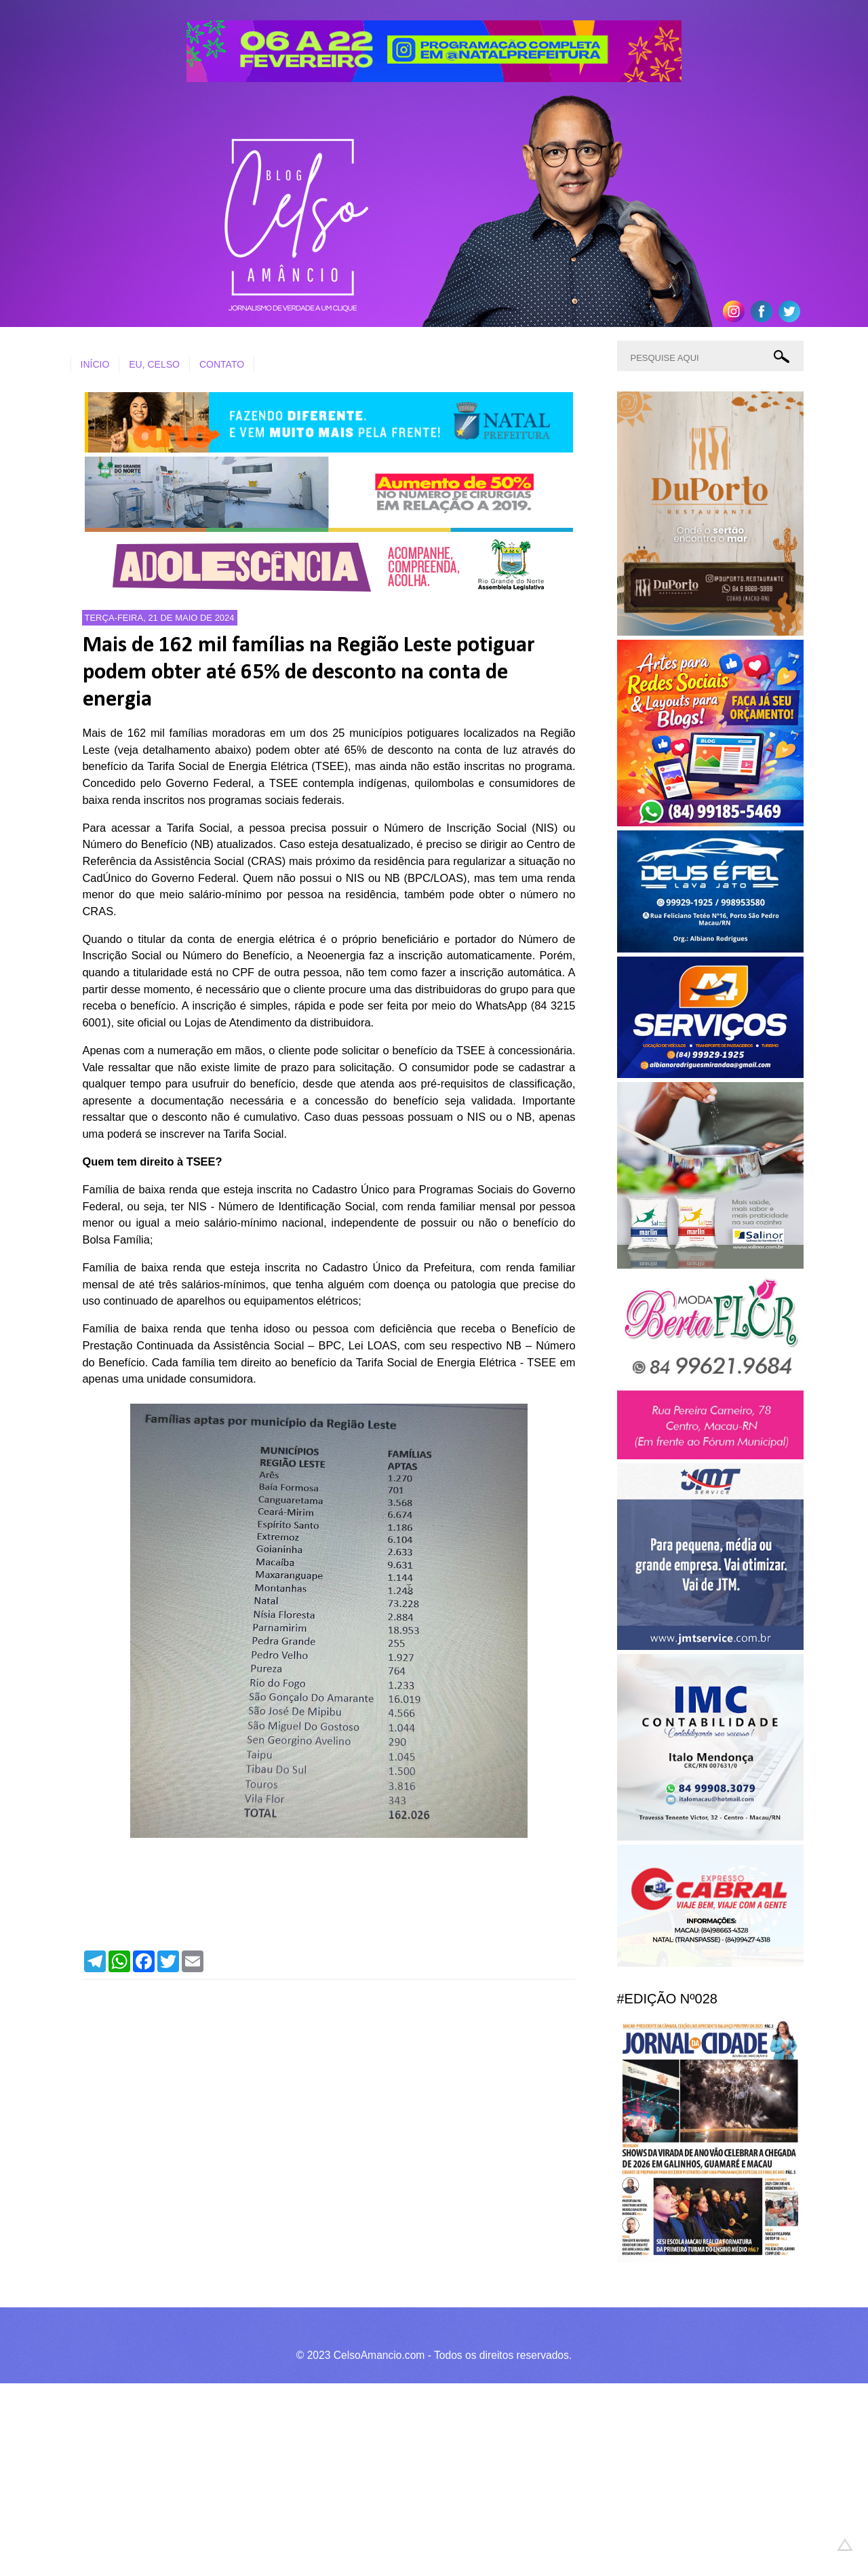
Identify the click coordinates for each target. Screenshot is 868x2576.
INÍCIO (95, 364)
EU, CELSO (154, 364)
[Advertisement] (407, 2478)
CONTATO (221, 364)
